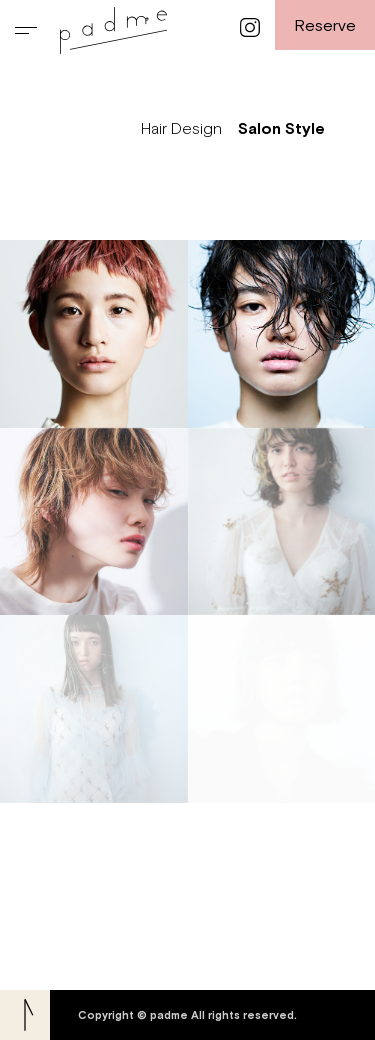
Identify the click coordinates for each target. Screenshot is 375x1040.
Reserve (325, 25)
